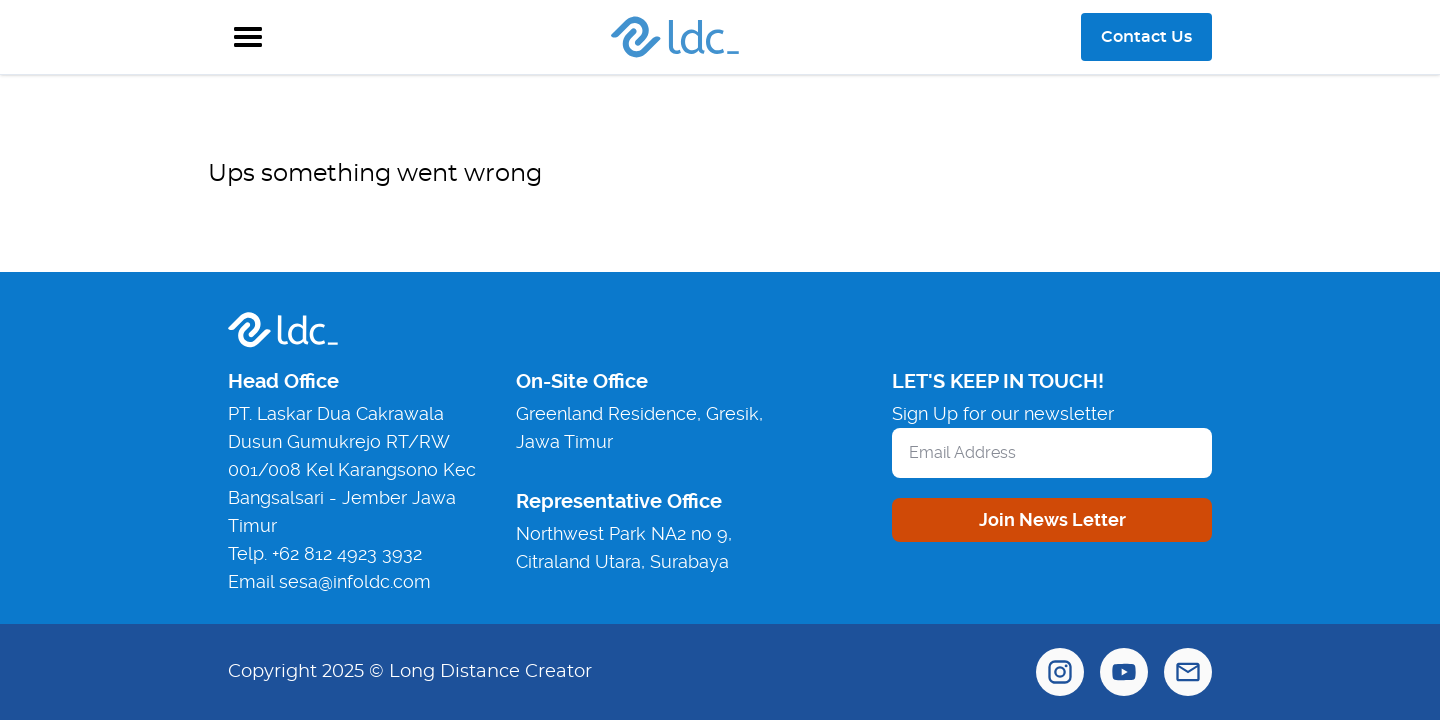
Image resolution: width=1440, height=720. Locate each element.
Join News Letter (1052, 519)
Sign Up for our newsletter (1003, 413)
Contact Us (1146, 37)
